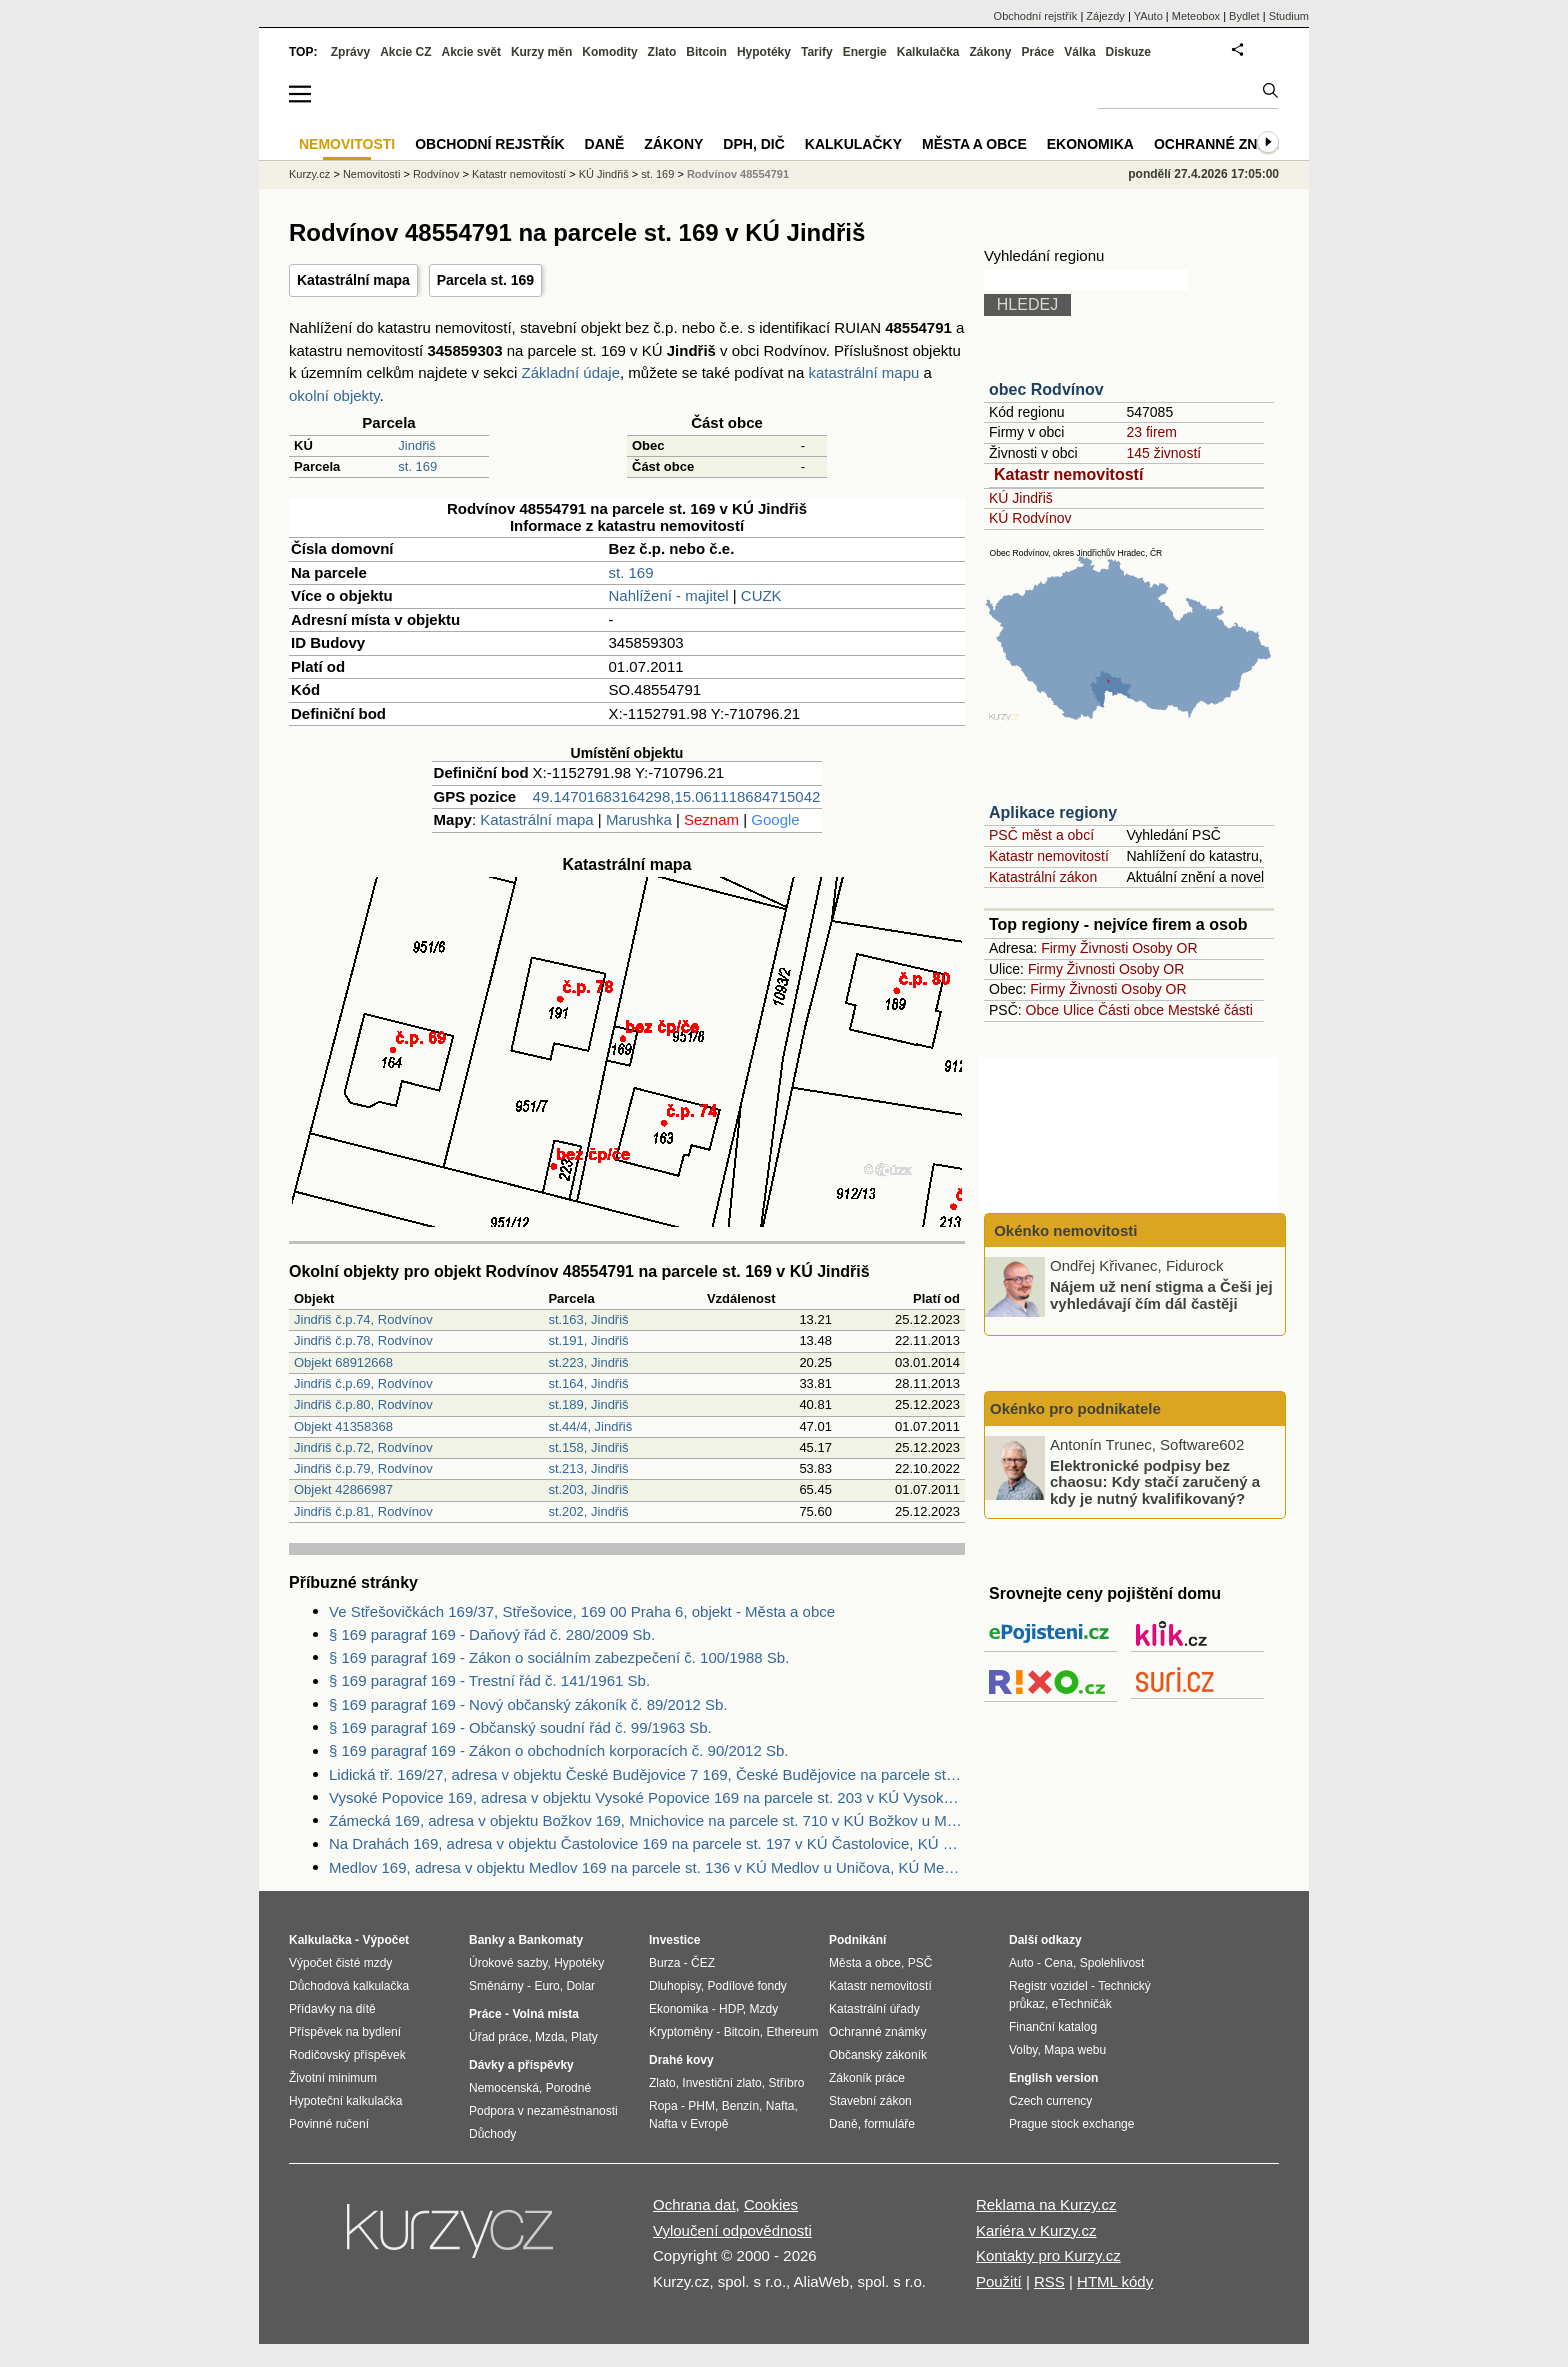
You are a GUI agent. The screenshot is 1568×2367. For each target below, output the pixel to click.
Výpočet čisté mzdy (340, 1963)
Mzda (549, 2037)
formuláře (889, 2124)
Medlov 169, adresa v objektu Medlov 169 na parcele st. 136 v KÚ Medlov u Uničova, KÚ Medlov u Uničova (647, 1867)
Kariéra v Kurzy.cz (1036, 2230)
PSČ (920, 1963)
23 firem (1151, 432)
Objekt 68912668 (343, 1362)
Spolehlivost (1112, 1963)
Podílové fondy (746, 1986)
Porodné (568, 2088)
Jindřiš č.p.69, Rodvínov (363, 1383)
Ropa (663, 2106)
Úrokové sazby (508, 1963)
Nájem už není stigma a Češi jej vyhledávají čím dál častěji (1161, 1295)
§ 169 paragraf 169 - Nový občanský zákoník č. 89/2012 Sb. (528, 1704)
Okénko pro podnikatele (1075, 1408)
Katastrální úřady (874, 2009)
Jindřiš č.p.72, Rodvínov (363, 1447)
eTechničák (1082, 2004)
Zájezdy (1105, 16)
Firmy (1058, 948)
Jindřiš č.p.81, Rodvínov (363, 1511)
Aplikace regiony (1053, 812)
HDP (731, 2009)
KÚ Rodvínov (1030, 518)
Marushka (639, 819)
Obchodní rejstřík (1036, 16)
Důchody (492, 2134)
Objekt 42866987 (343, 1489)
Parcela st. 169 (485, 280)
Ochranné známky (1226, 144)
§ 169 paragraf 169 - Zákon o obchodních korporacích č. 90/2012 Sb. (558, 1750)
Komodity (609, 52)
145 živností (1163, 453)
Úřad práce (498, 2037)
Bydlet (1244, 16)
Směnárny (496, 1986)
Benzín (740, 2106)
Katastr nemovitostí (1068, 474)
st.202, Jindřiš (588, 1511)
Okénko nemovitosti (1064, 1230)
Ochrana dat (694, 2204)
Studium (1289, 16)
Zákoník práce (867, 2078)
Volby (1023, 2050)
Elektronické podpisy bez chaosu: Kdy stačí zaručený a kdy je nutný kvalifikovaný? (1155, 1481)
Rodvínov (436, 174)
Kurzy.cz (309, 174)
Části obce (1131, 1010)
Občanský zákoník (878, 2055)
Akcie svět (471, 52)
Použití (999, 2281)
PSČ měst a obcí (1041, 835)
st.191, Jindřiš (588, 1340)
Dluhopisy (675, 1986)
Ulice (1078, 1010)
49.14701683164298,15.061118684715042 (677, 796)
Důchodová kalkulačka (349, 1986)
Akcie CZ (405, 52)
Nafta (780, 2106)
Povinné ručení (329, 2124)
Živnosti (1104, 948)
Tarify (817, 52)
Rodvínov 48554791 (738, 174)
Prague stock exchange (1071, 2124)
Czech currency (1050, 2101)
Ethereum (792, 2032)
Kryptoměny (681, 2032)
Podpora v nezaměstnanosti (543, 2111)
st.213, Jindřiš (588, 1468)
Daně (605, 144)
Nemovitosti (371, 174)
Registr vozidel (1048, 1986)
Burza (664, 1963)
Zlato (662, 52)
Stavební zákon (870, 2101)
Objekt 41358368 (343, 1426)
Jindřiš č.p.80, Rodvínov (363, 1404)
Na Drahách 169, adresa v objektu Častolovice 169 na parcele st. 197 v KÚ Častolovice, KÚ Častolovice (647, 1843)
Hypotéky (764, 52)
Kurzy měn (541, 52)
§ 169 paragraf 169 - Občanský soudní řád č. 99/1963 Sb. (520, 1727)
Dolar (580, 1986)
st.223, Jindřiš (588, 1362)
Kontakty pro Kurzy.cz (1048, 2255)
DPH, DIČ (753, 144)
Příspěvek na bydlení (345, 2032)
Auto (1021, 1963)
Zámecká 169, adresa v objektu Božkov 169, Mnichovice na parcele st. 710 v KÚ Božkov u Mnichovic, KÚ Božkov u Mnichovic (647, 1820)
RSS (1049, 2281)
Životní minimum (333, 2078)
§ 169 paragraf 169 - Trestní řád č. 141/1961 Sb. (489, 1680)
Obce (1042, 1010)
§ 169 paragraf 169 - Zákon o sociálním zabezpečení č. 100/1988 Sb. (559, 1657)
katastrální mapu (863, 372)
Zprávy (350, 52)
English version (1053, 2078)
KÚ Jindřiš (1021, 498)
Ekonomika (1090, 144)
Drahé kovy (681, 2060)
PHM (701, 2106)
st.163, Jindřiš (588, 1319)
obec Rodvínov (1046, 389)
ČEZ (703, 1963)
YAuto (1148, 16)
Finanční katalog (1053, 2027)
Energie (865, 52)
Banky (487, 1940)
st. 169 (417, 466)
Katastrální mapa (353, 280)
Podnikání (857, 1940)
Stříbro (786, 2083)
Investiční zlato (721, 2083)
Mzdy (764, 2009)
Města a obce (974, 144)
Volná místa (545, 2014)
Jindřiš (417, 445)
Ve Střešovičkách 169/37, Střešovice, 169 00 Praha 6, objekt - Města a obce (582, 1611)
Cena (1058, 1963)
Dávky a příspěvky (521, 2065)
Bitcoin (706, 52)
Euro (546, 1986)
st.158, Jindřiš (588, 1447)
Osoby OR (1164, 948)
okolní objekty (334, 395)
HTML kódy (1115, 2281)
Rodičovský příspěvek (347, 2055)
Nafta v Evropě (688, 2124)
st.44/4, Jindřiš (590, 1426)
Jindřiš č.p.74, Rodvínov (363, 1319)
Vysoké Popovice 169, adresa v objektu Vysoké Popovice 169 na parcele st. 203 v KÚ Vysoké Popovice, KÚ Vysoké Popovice (647, 1797)
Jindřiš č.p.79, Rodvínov (363, 1468)
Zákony (990, 52)
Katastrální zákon (1043, 877)
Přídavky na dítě (332, 2009)
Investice (674, 1940)
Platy (584, 2037)
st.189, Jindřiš (588, 1404)
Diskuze (1128, 52)
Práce (1038, 52)
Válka (1079, 52)
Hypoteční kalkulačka (345, 2101)
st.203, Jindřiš (588, 1489)
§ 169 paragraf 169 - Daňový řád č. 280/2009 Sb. (492, 1634)
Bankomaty (550, 1940)
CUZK (761, 595)
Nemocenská (504, 2088)
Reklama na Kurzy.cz (1046, 2204)
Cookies (771, 2204)
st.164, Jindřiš (588, 1383)
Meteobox (1196, 16)
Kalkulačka (928, 52)
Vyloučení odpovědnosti (732, 2230)
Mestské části (1210, 1010)
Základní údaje (571, 372)
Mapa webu (1075, 2050)
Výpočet (385, 1940)
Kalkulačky (853, 144)
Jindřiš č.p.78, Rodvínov (363, 1340)
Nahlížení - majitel (669, 595)
